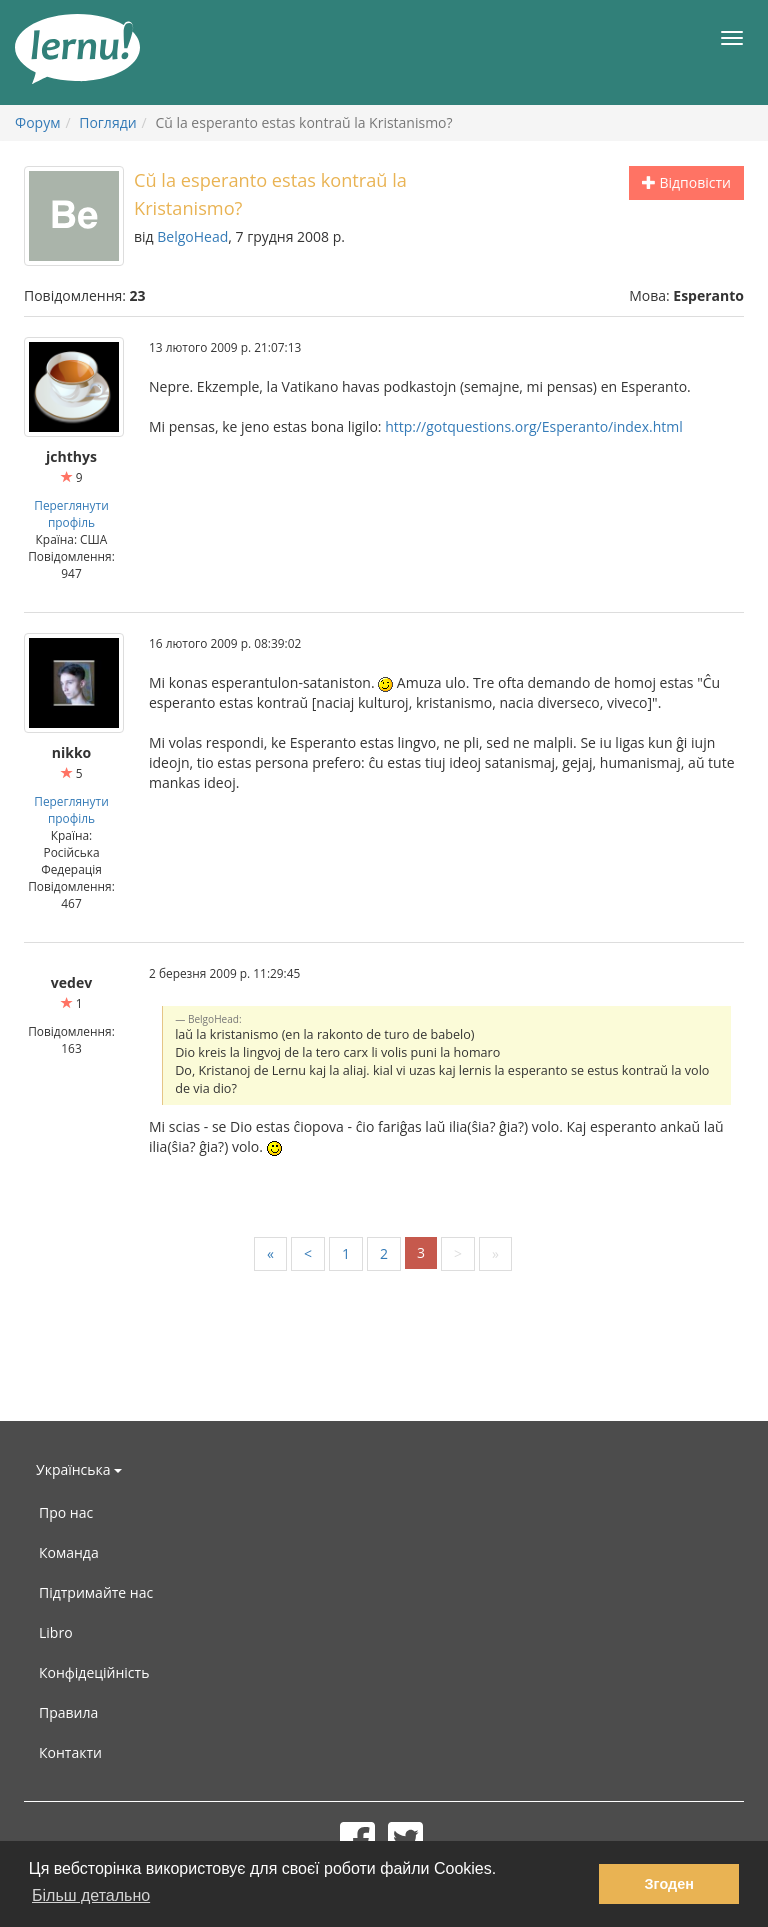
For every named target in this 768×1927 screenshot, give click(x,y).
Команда (69, 1552)
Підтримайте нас (96, 1592)
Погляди (107, 122)
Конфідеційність (94, 1672)
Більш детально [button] (91, 1895)
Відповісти (686, 182)
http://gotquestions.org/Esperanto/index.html (534, 426)
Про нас (66, 1512)
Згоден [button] (669, 1884)
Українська (79, 1469)
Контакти (70, 1752)
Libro (56, 1632)
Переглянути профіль (71, 513)
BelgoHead (192, 236)
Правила (68, 1712)
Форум (37, 122)
